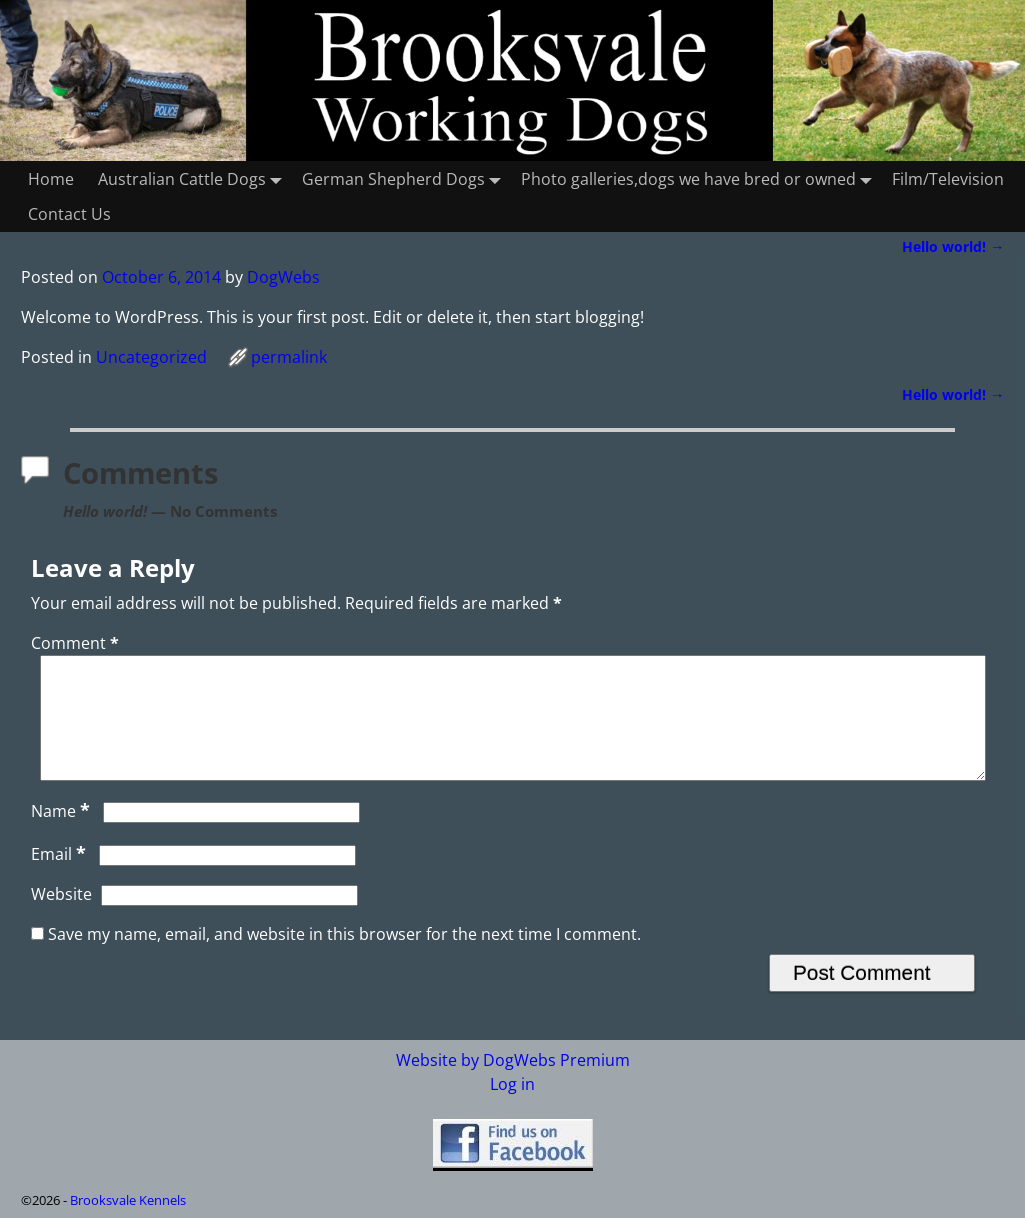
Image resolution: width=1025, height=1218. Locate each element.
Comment (77, 643)
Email (60, 878)
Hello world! (953, 246)
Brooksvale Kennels (128, 1200)
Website (61, 918)
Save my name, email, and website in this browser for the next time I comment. (344, 958)
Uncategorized (151, 357)
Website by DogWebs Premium (513, 1060)
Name (62, 835)
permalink (289, 357)
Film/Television (948, 179)
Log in (512, 1084)
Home (51, 179)
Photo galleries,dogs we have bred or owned (700, 178)
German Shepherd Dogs (405, 178)
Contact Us (69, 214)
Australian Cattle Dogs (194, 178)
